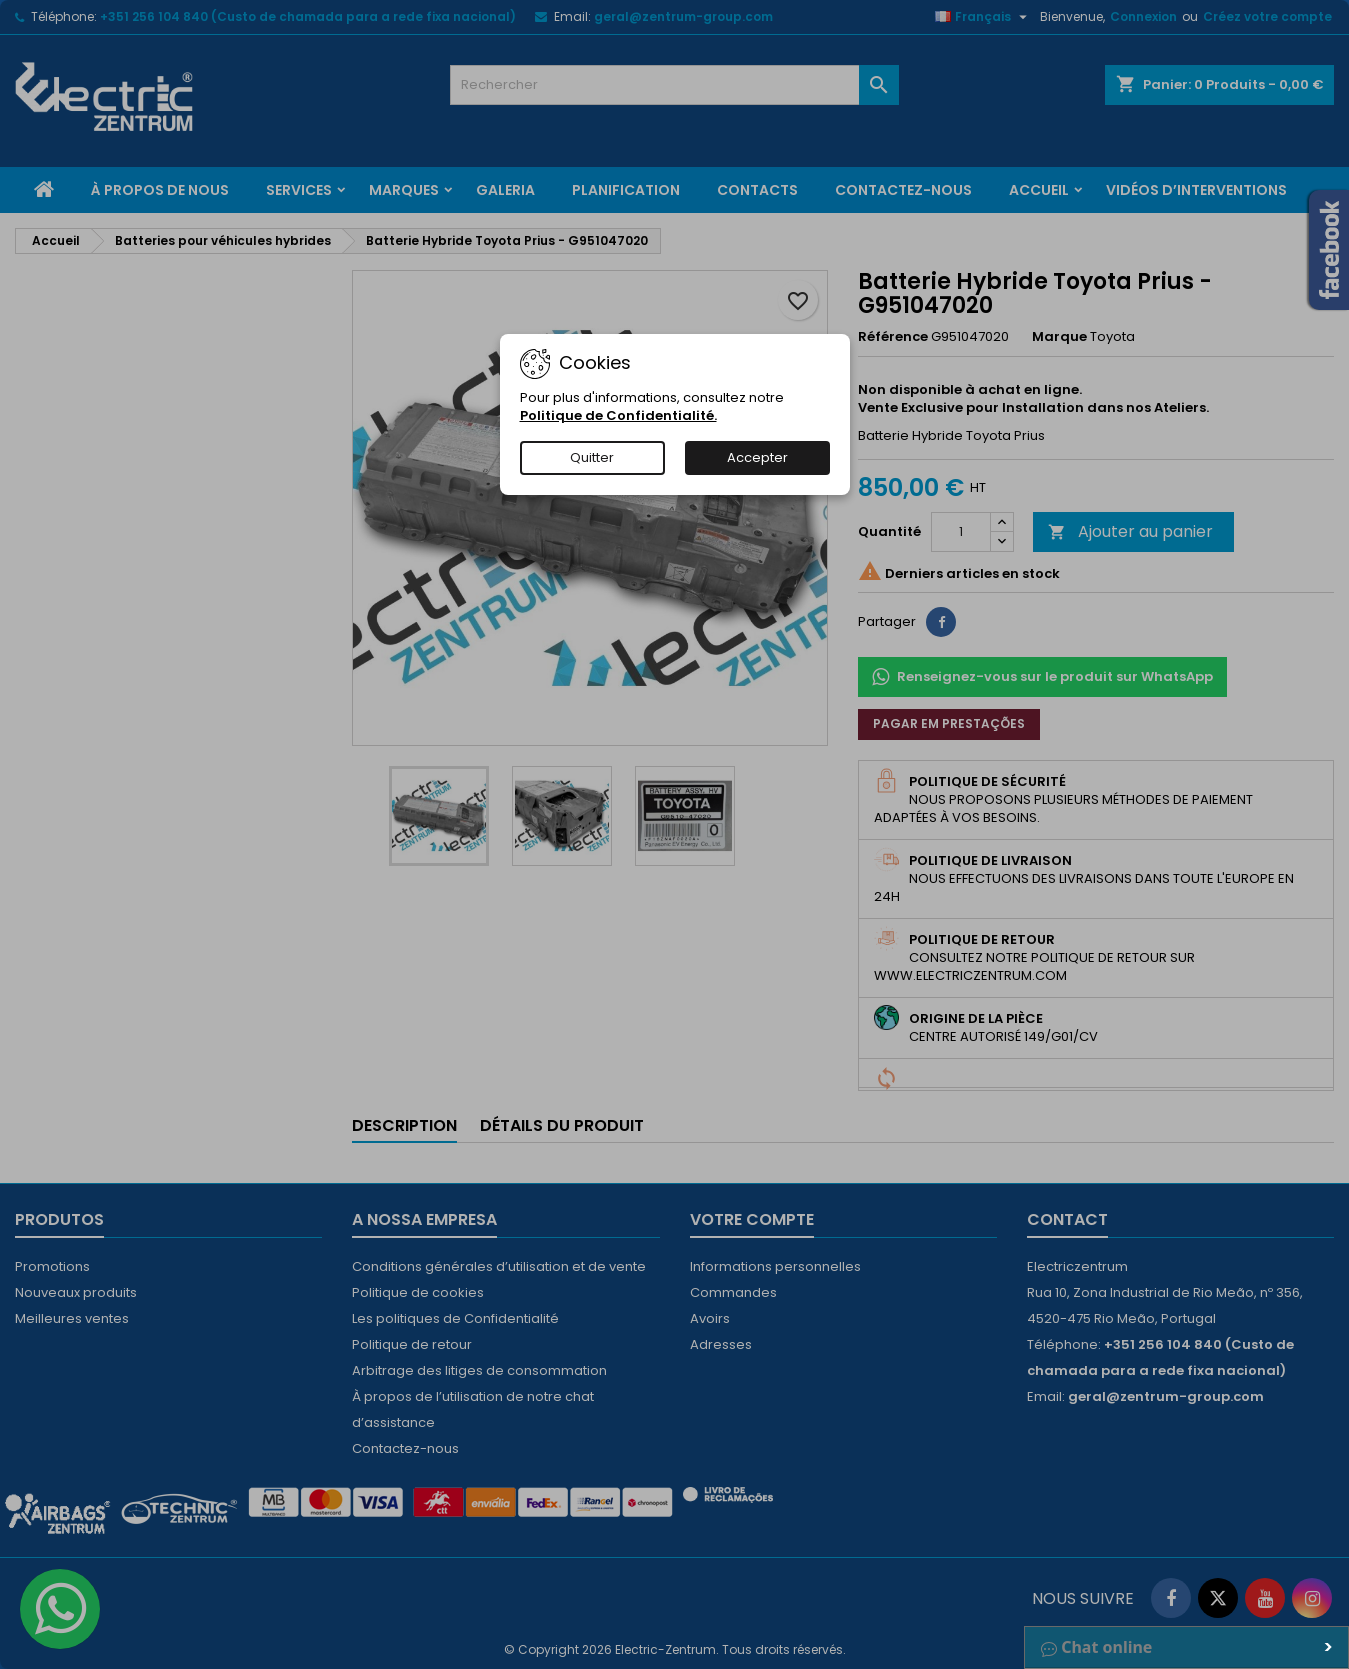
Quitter (592, 457)
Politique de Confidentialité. (618, 415)
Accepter (757, 457)
